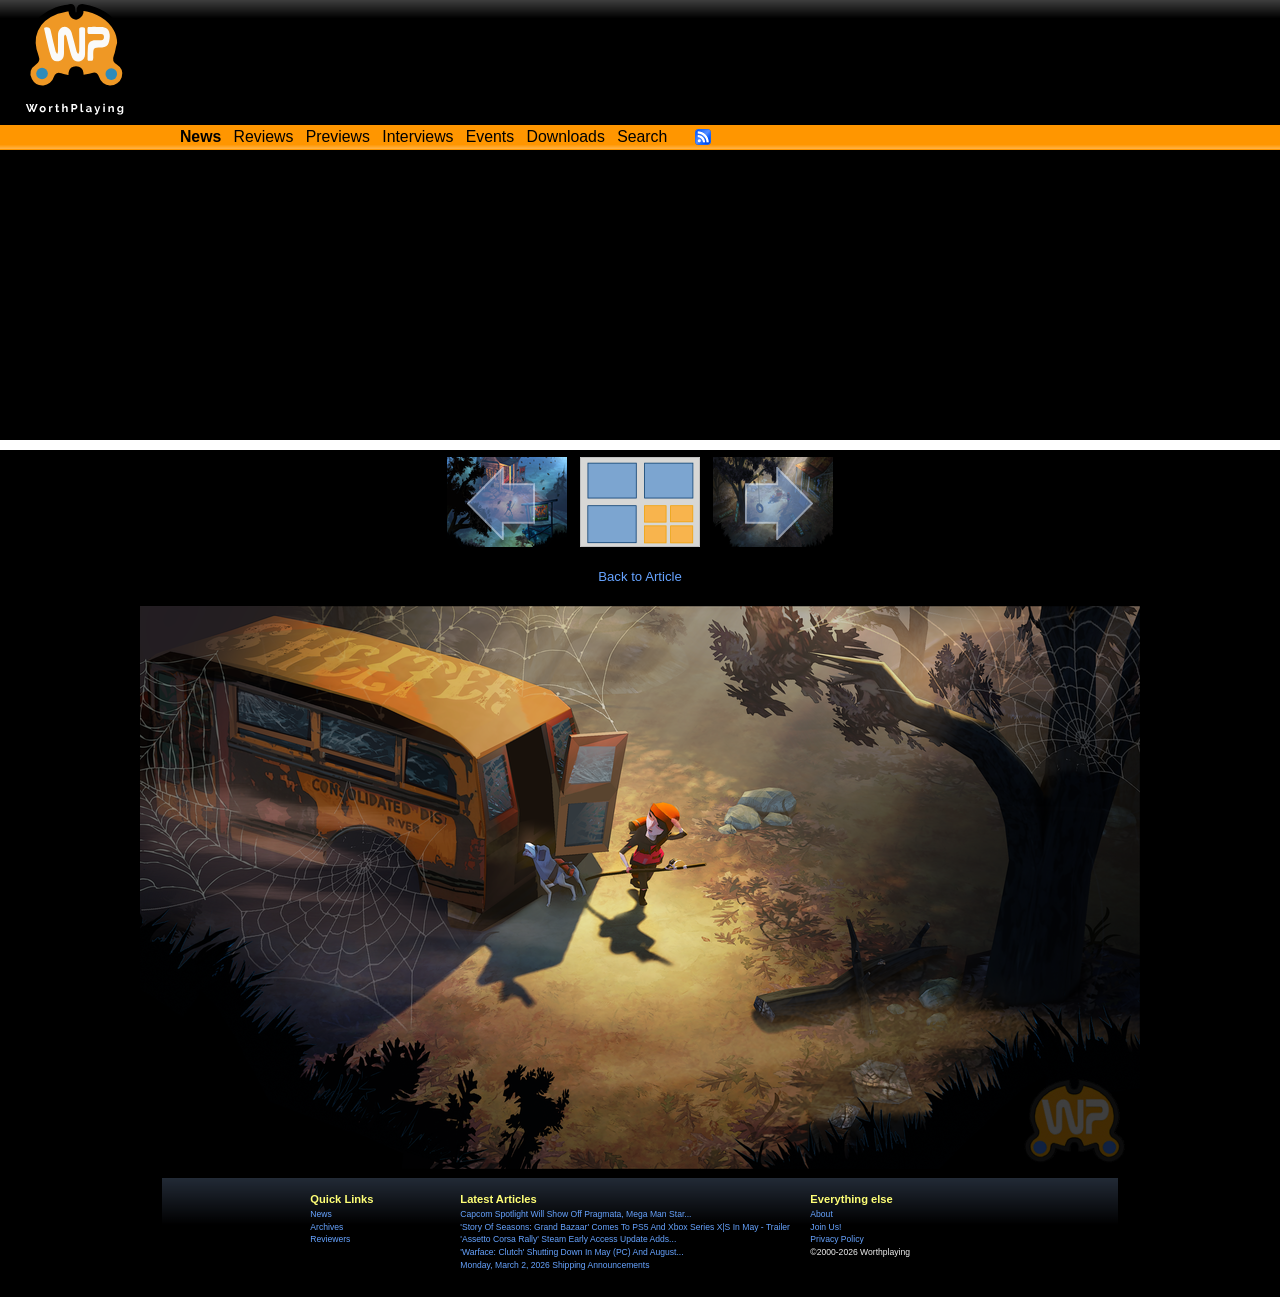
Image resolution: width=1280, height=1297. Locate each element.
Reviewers (330, 1239)
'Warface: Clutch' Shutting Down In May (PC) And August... (571, 1252)
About (821, 1214)
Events (490, 136)
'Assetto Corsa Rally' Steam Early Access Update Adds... (568, 1239)
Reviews (264, 136)
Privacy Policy (836, 1239)
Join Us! (825, 1227)
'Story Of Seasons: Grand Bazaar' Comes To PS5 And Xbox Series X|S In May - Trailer (625, 1227)
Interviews (417, 136)
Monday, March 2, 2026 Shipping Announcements (554, 1265)
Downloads (566, 136)
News (320, 1214)
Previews (338, 136)
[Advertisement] (640, 300)
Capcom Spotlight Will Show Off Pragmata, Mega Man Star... (575, 1214)
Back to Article (640, 576)
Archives (326, 1227)
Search (642, 136)
